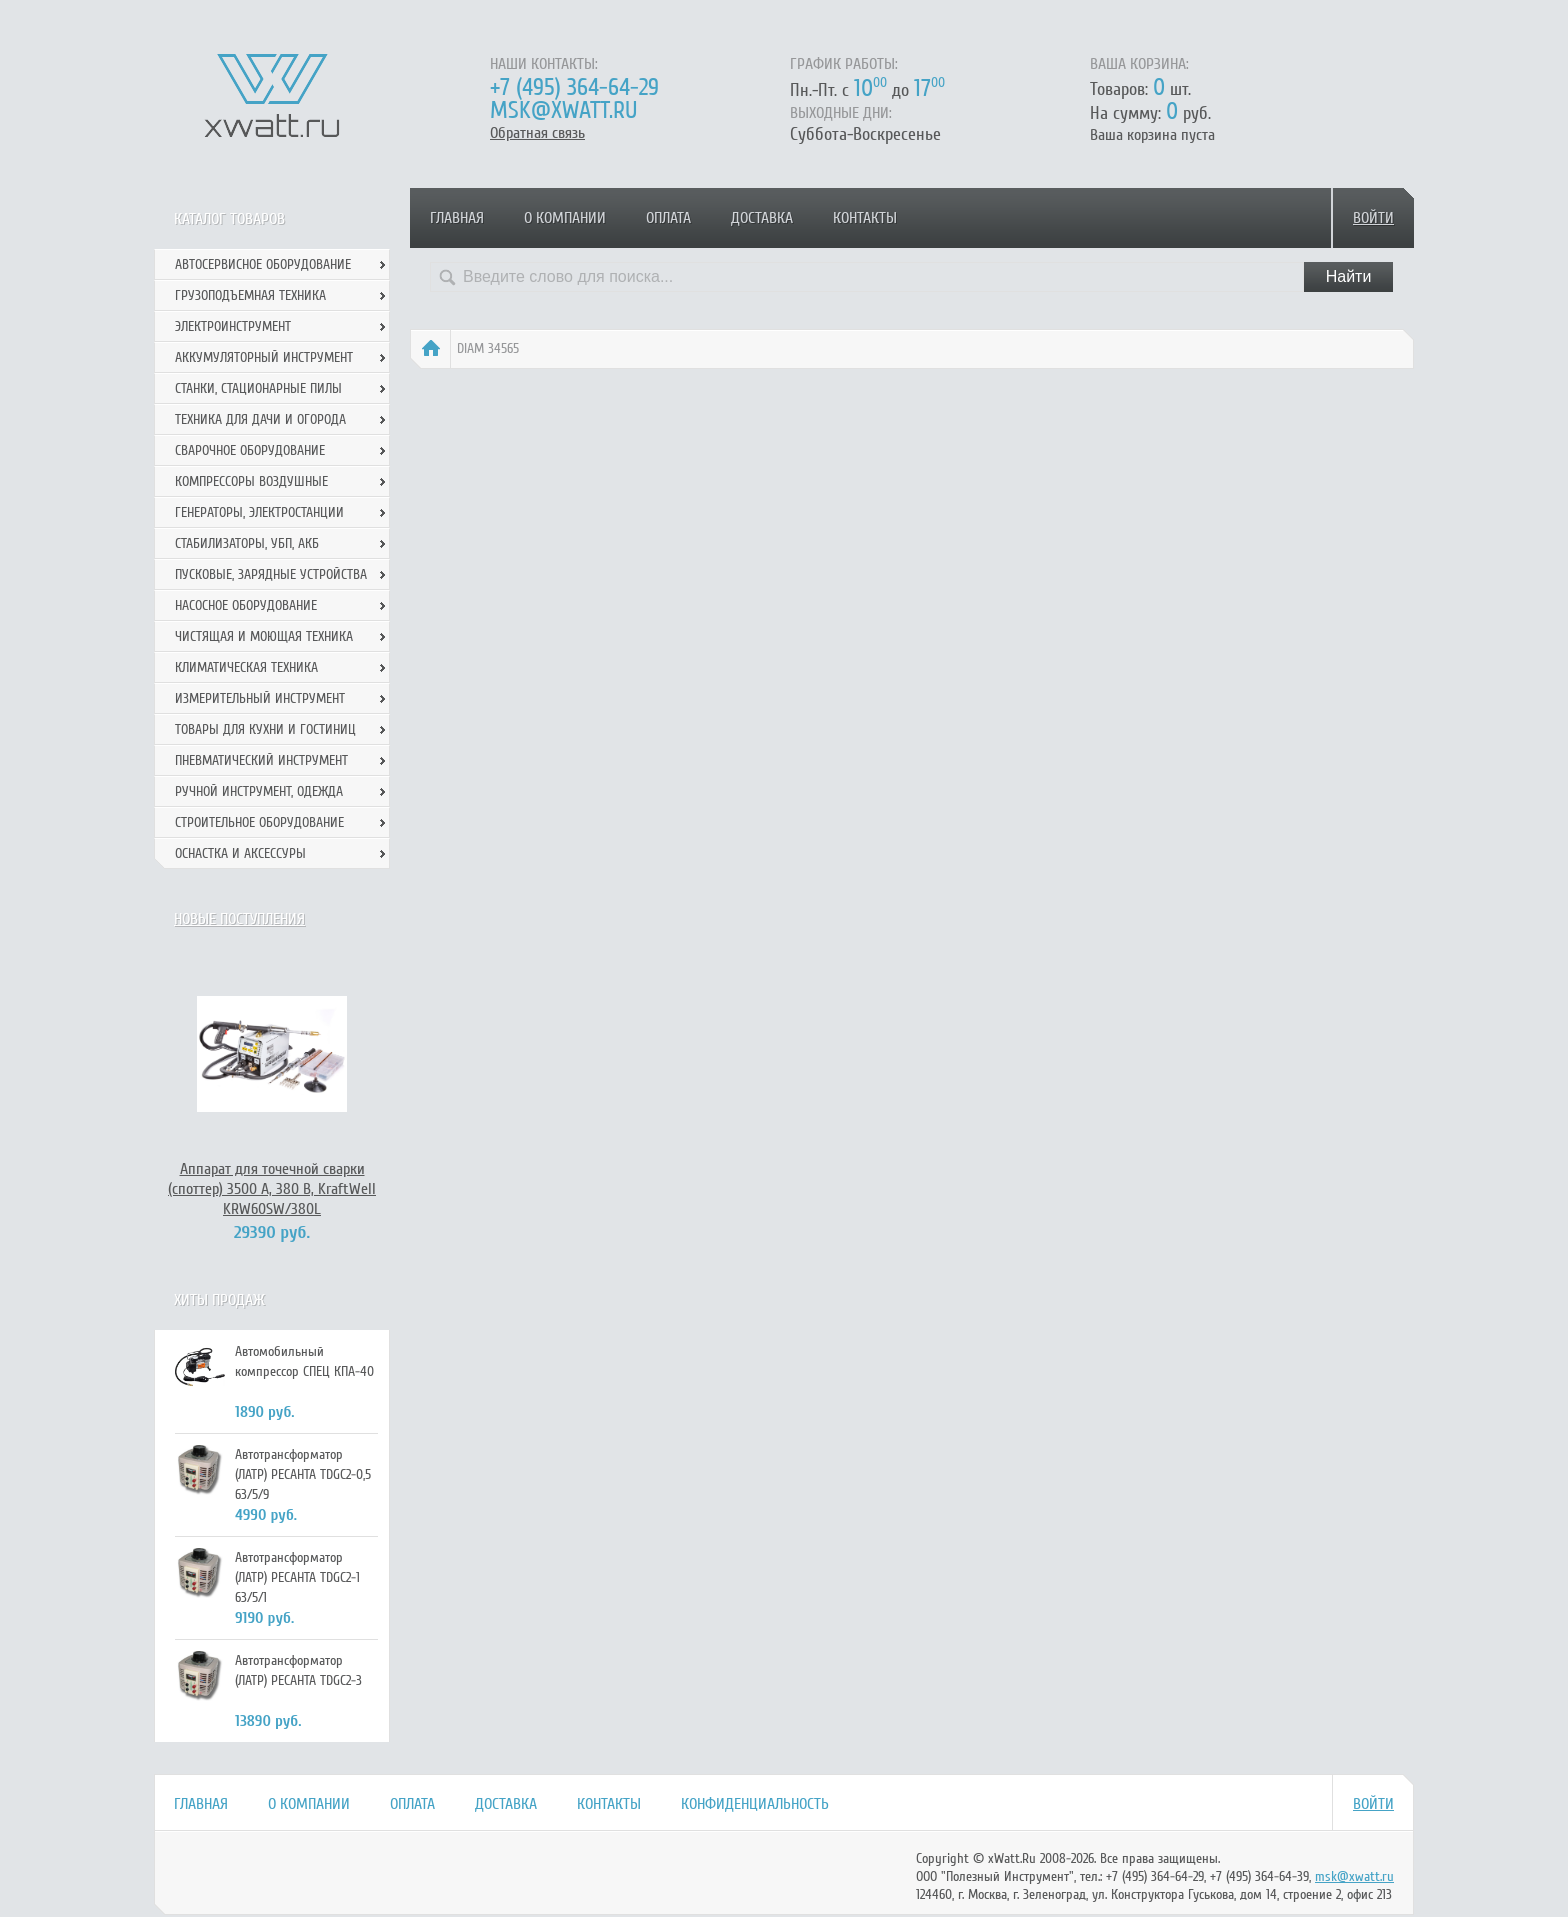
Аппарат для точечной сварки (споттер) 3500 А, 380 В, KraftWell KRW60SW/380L (272, 1189)
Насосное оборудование (246, 605)
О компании (565, 218)
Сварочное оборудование (250, 450)
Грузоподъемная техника (250, 295)
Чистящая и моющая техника (264, 636)
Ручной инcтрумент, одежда (259, 791)
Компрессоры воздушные (251, 481)
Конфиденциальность (755, 1804)
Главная (457, 218)
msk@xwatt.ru (563, 110)
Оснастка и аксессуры (240, 853)
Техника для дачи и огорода (260, 419)
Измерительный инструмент (260, 698)
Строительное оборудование (259, 822)
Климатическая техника (246, 667)
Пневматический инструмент (261, 760)
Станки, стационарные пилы (258, 388)
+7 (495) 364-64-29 (574, 87)
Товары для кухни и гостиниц (265, 729)
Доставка (762, 218)
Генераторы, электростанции (259, 512)
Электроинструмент (233, 326)
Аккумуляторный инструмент (264, 357)
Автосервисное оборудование (263, 264)
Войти (1373, 218)
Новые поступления (239, 919)
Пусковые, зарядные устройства (271, 574)
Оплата (668, 218)
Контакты (865, 218)
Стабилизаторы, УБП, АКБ (247, 543)
